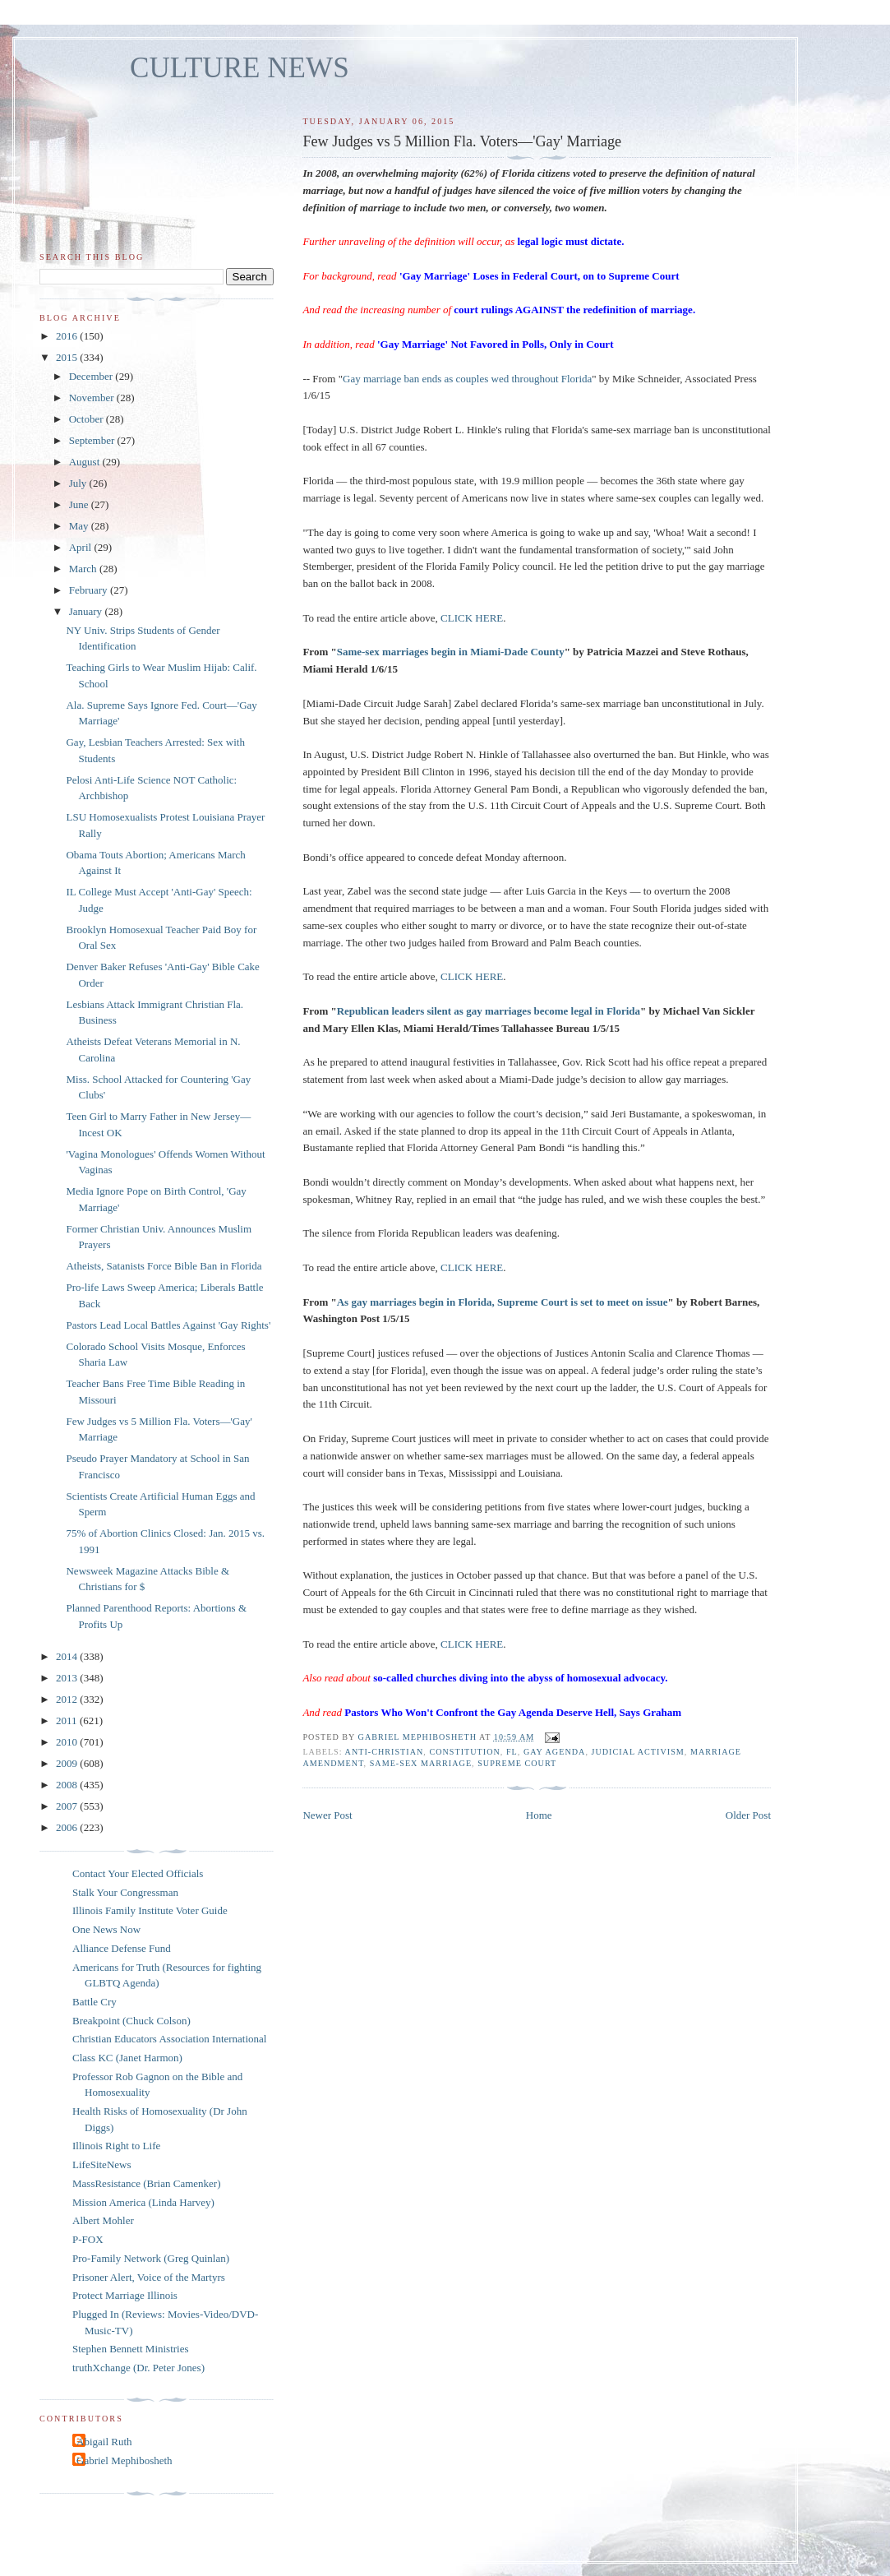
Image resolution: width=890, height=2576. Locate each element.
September (93, 440)
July (79, 483)
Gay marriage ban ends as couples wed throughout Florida (467, 378)
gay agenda (554, 1751)
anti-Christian (384, 1751)
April (82, 547)
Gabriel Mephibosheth (124, 2460)
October (87, 419)
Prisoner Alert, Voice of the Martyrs (148, 2277)
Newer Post (327, 1815)
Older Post (748, 1815)
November (93, 397)
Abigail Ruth (104, 2441)
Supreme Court (516, 1763)
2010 (68, 1742)
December (92, 376)
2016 (68, 336)
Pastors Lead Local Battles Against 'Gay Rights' (168, 1325)
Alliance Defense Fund (121, 1948)
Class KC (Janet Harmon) (127, 2057)
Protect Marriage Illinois (125, 2295)
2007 (68, 1806)
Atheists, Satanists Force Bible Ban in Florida (163, 1266)
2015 (68, 357)
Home (539, 1815)
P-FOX (88, 2239)
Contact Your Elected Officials (137, 1873)
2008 (68, 1784)
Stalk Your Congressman (125, 1892)
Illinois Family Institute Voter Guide (150, 1910)
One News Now (106, 1929)
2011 (68, 1720)
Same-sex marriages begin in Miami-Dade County (451, 651)
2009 (68, 1763)
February (89, 590)
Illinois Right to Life (116, 2145)
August (86, 462)
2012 (68, 1699)
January (87, 611)
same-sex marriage (421, 1763)
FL (512, 1751)
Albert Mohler (103, 2220)
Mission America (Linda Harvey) (143, 2202)
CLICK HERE (471, 618)
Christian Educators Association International (169, 2039)
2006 (68, 1827)
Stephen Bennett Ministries (130, 2348)
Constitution (464, 1751)
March (84, 568)
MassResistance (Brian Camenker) (146, 2183)
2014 (68, 1656)
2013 (68, 1678)
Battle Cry (94, 2002)
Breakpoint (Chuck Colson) (131, 2020)
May (80, 526)
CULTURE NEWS (239, 68)
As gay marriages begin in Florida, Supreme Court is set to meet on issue (502, 1302)
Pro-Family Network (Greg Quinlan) (150, 2258)
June (80, 504)
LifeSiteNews (101, 2164)
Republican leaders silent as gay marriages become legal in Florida (488, 1011)
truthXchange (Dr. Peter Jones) (138, 2367)
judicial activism (637, 1751)
